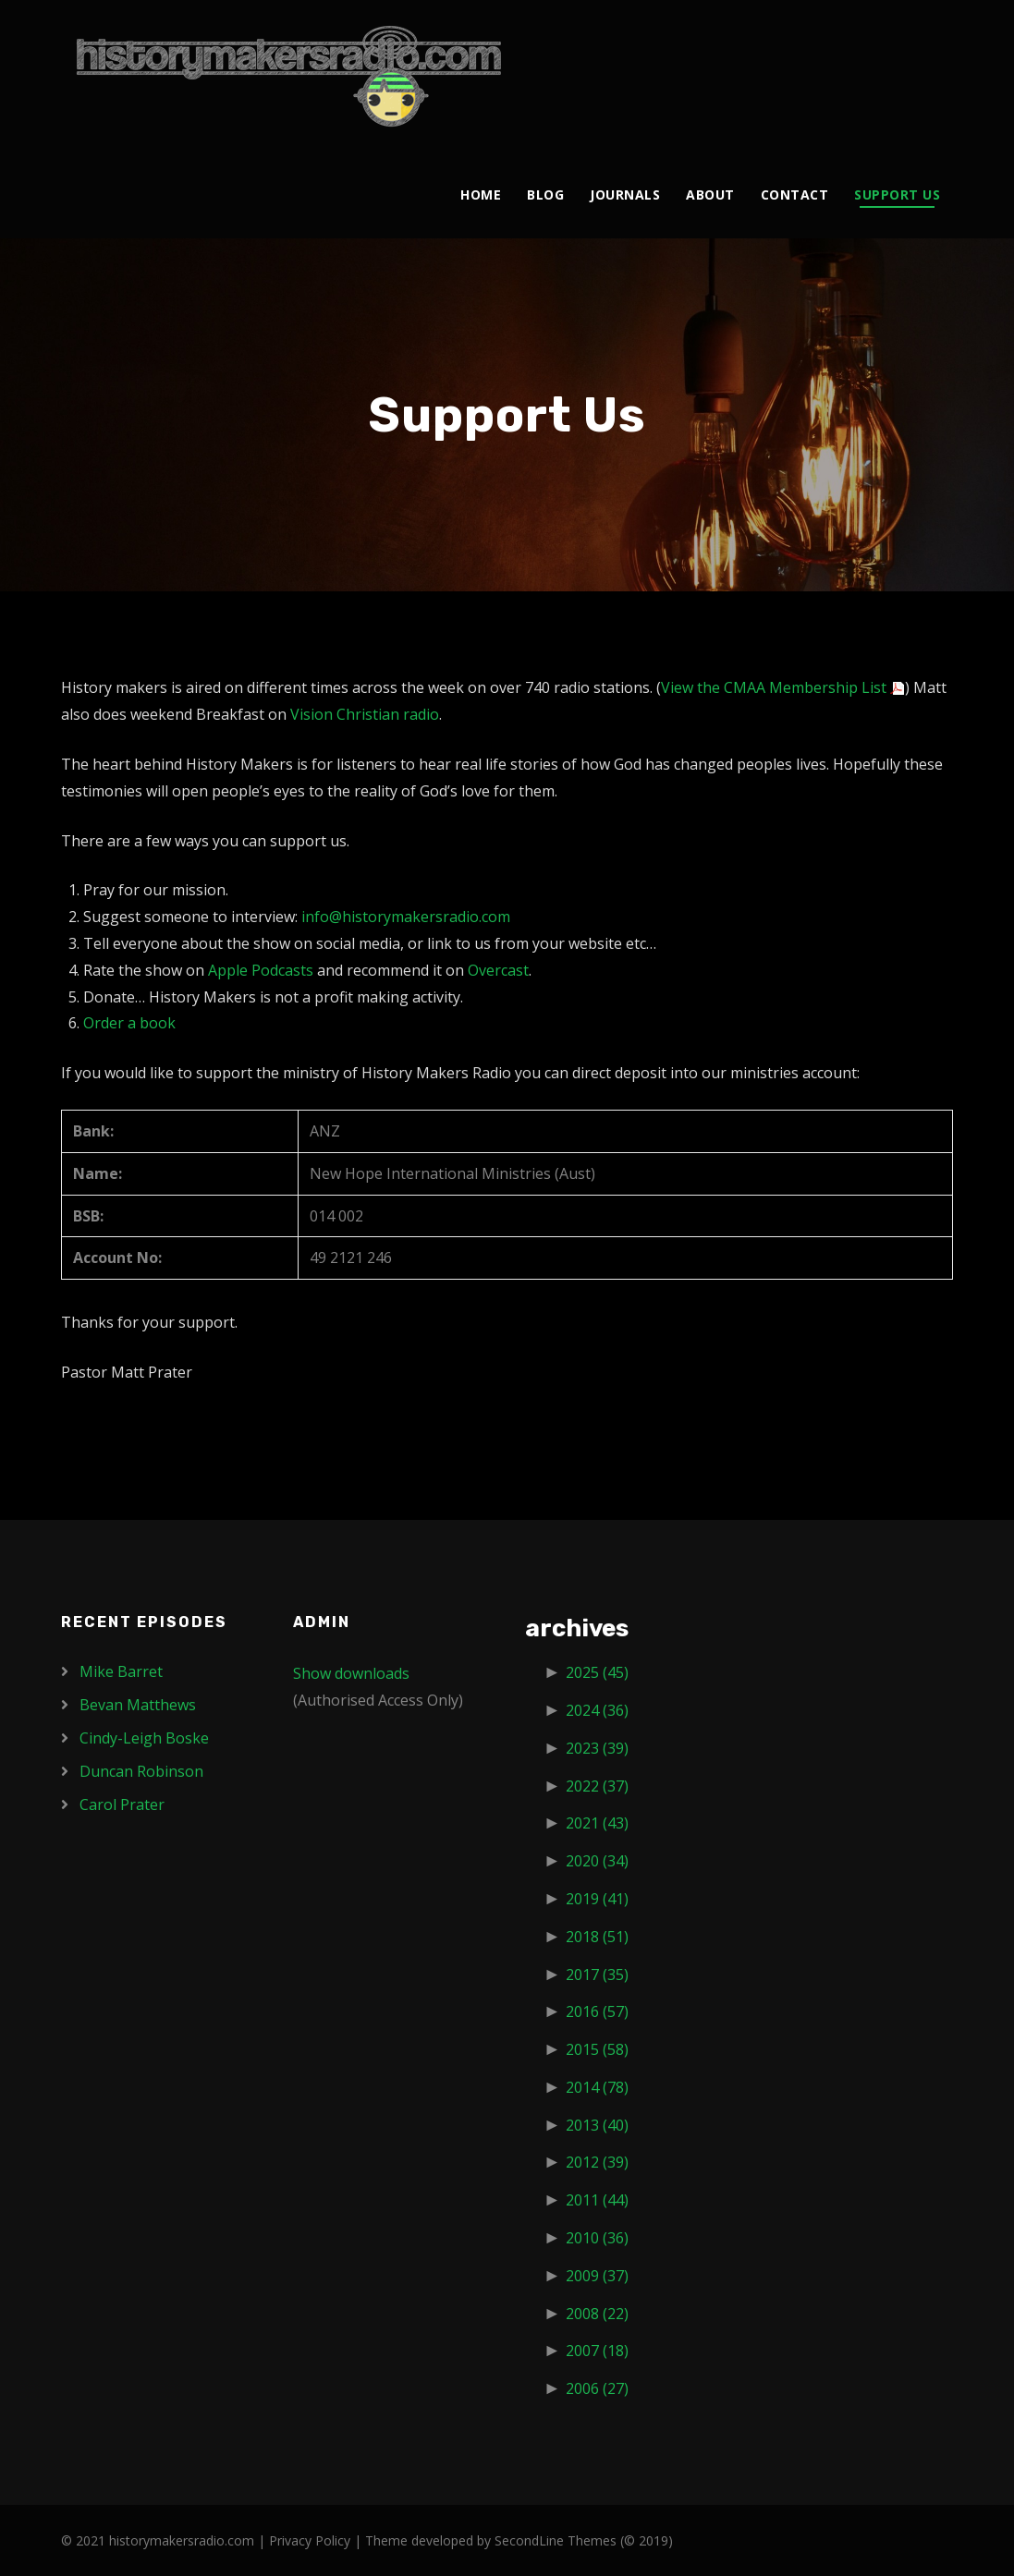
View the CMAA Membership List (773, 687)
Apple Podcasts (260, 970)
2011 (597, 2200)
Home (480, 194)
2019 (597, 1899)
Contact (795, 194)
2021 (597, 1823)
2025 (597, 1672)
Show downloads (351, 1673)
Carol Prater (122, 1804)
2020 (597, 1861)
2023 (597, 1748)
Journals (625, 194)
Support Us (897, 194)
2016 (597, 2011)
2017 (597, 1974)
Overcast (498, 970)
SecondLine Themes (556, 2540)
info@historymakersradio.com (405, 916)
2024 (597, 1710)
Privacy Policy (309, 2540)
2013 (597, 2125)
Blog (545, 194)
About (710, 194)
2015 (597, 2049)
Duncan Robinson (141, 1771)
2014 (597, 2087)
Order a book (129, 1023)
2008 (597, 2313)
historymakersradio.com (181, 2540)
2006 (597, 2388)
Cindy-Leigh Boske (144, 1738)
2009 (597, 2276)
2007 (597, 2350)
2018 (597, 1936)
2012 (597, 2162)
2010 (597, 2238)
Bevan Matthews (137, 1705)
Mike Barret (121, 1671)
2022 (597, 1786)
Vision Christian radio (364, 714)
